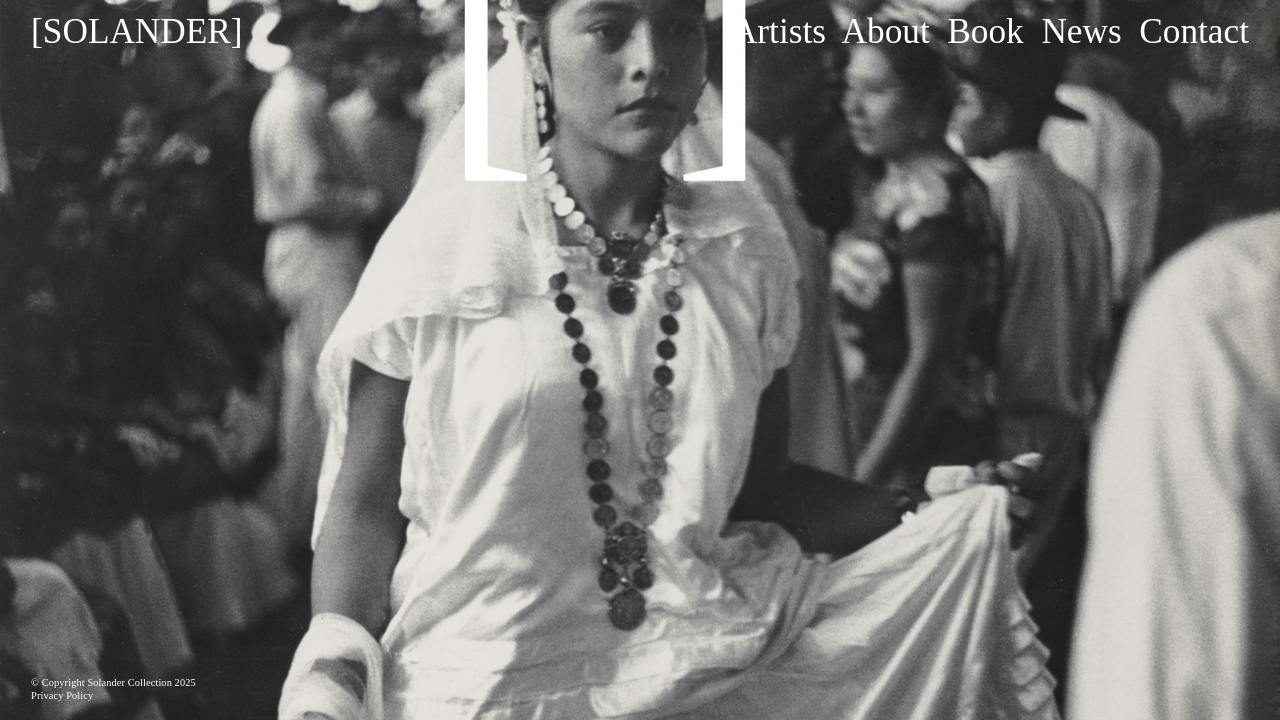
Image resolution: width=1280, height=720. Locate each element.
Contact (1194, 31)
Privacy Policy (62, 695)
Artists (779, 31)
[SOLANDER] (136, 31)
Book (985, 31)
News (1081, 31)
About (886, 31)
